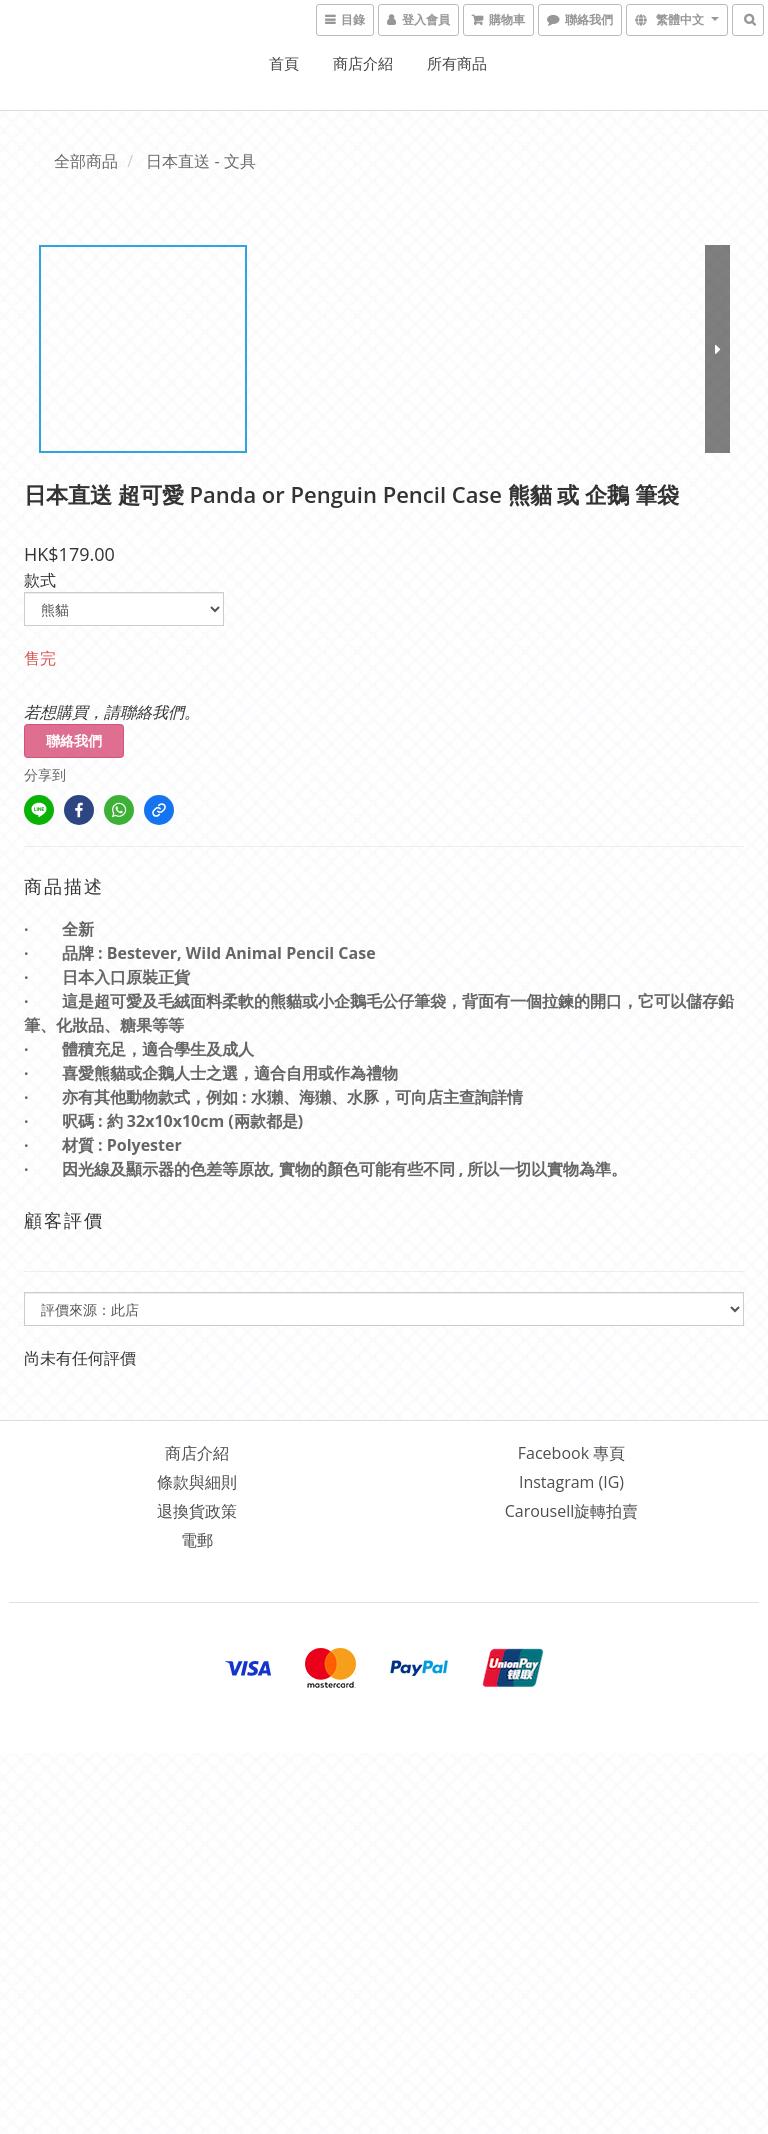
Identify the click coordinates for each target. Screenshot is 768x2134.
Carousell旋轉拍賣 (572, 1511)
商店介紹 (363, 63)
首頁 (284, 63)
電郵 (197, 1540)
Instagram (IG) (571, 1482)
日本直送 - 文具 (200, 161)
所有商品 (457, 63)
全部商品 (86, 161)
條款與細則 (197, 1482)
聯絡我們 (74, 740)
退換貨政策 (197, 1511)
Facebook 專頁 (571, 1453)
